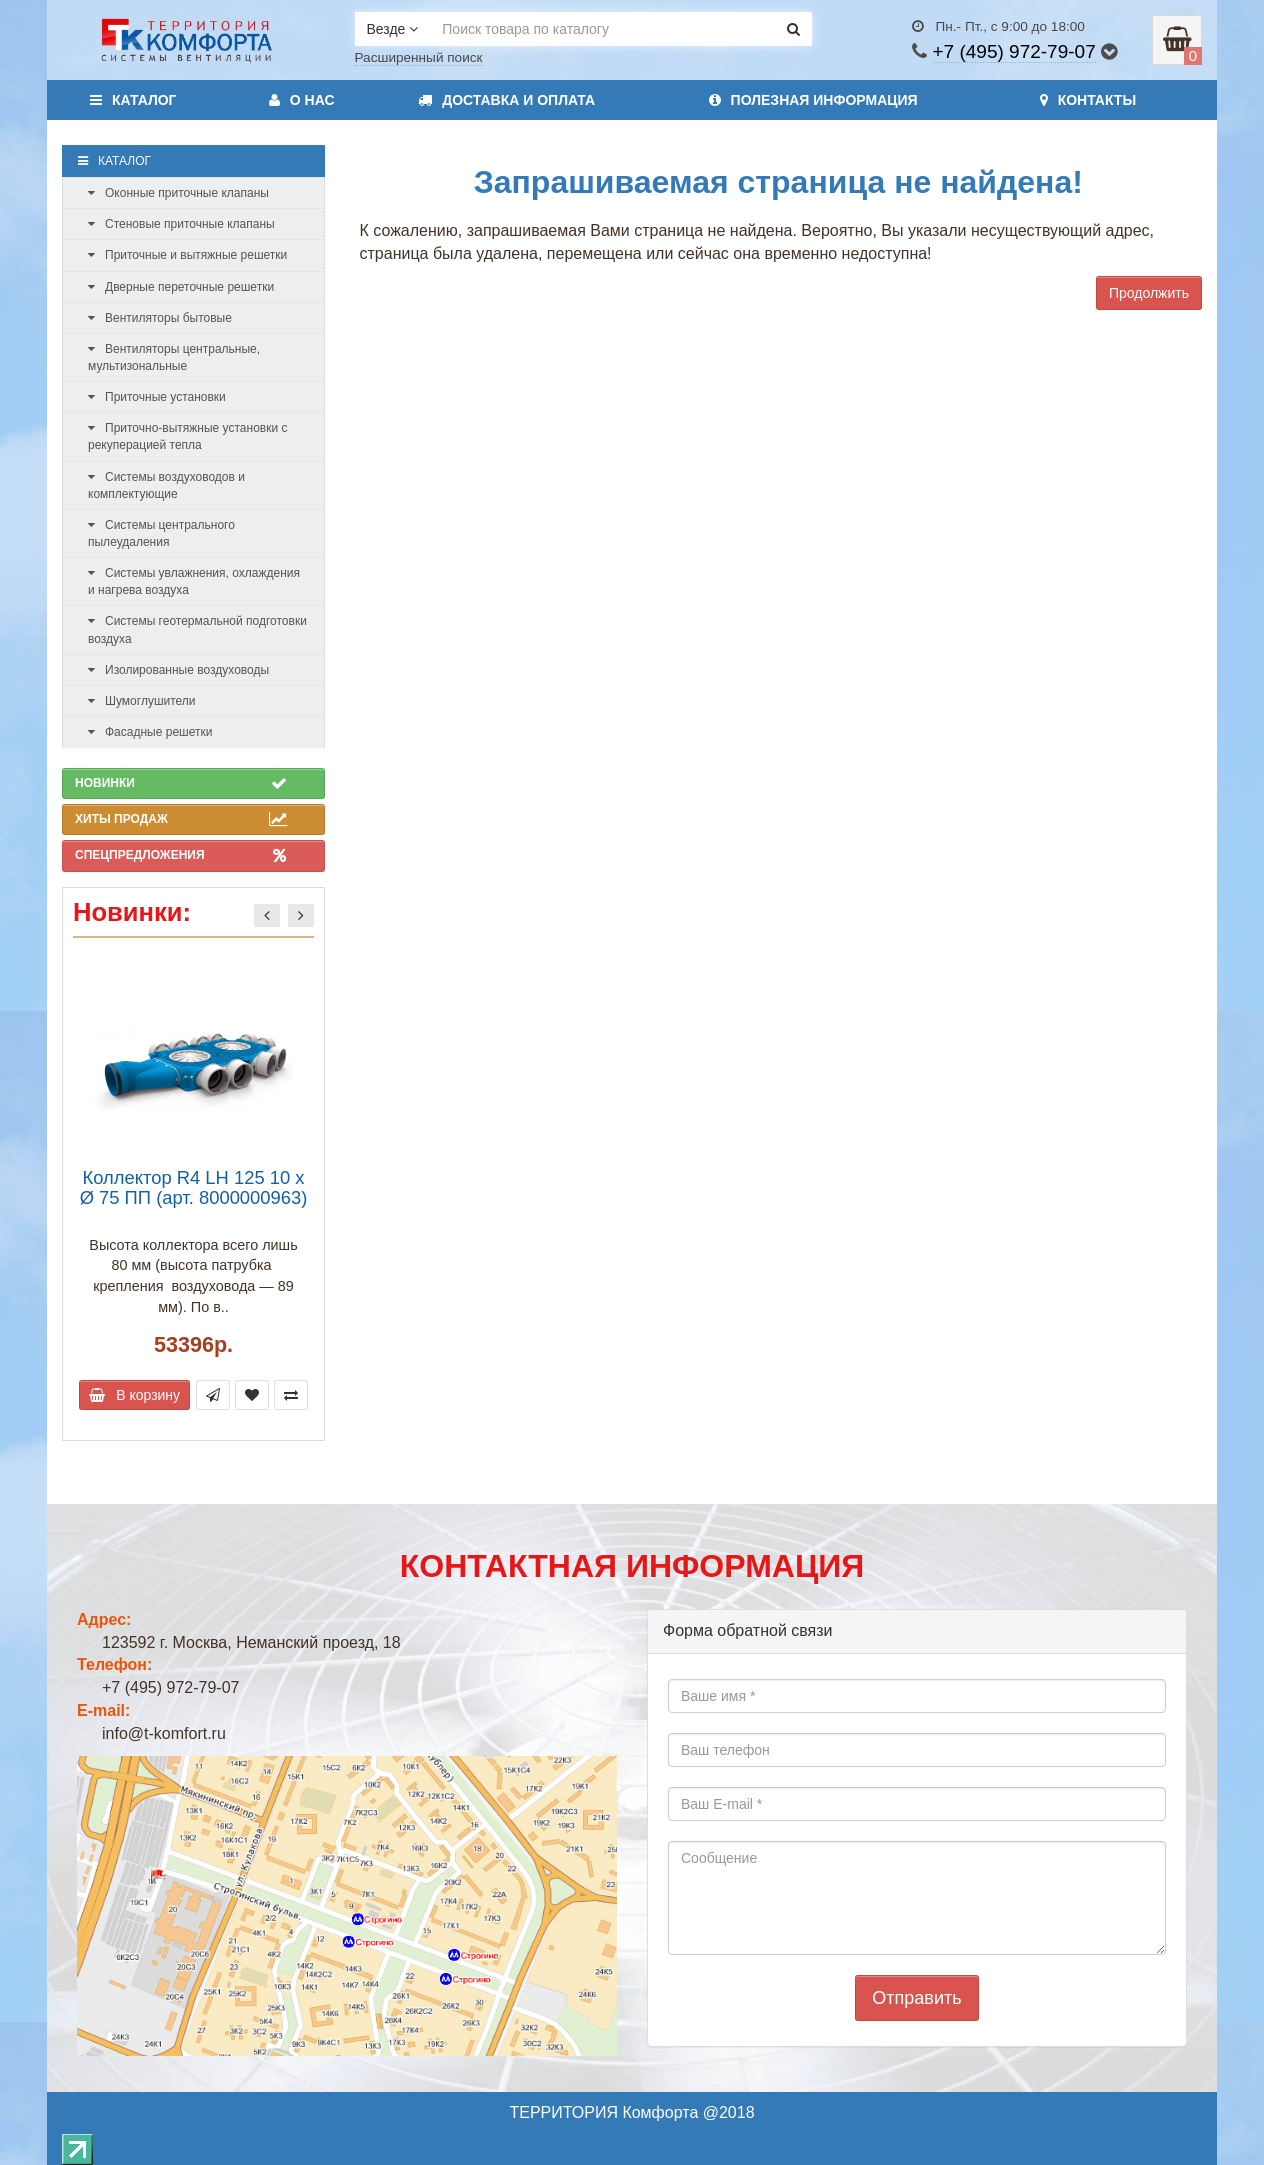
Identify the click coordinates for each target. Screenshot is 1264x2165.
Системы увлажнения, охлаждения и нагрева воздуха (194, 581)
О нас (302, 100)
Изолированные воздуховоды (178, 670)
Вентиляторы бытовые (160, 318)
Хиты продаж (181, 819)
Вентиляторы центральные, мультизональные (174, 357)
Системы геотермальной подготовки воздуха (197, 629)
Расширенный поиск (419, 57)
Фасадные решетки (150, 732)
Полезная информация (813, 100)
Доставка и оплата (506, 100)
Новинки (181, 783)
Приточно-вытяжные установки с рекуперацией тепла (187, 436)
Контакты (1088, 100)
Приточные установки (157, 397)
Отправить (916, 1998)
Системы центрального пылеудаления (161, 533)
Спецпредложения (181, 855)
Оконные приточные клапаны (178, 193)
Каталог (133, 100)
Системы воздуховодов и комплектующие (166, 485)
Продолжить (1149, 293)
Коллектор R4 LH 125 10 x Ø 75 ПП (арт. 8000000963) (194, 1187)
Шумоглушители (142, 701)
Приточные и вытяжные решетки (187, 255)
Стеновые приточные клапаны (181, 224)
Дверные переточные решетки (181, 287)
